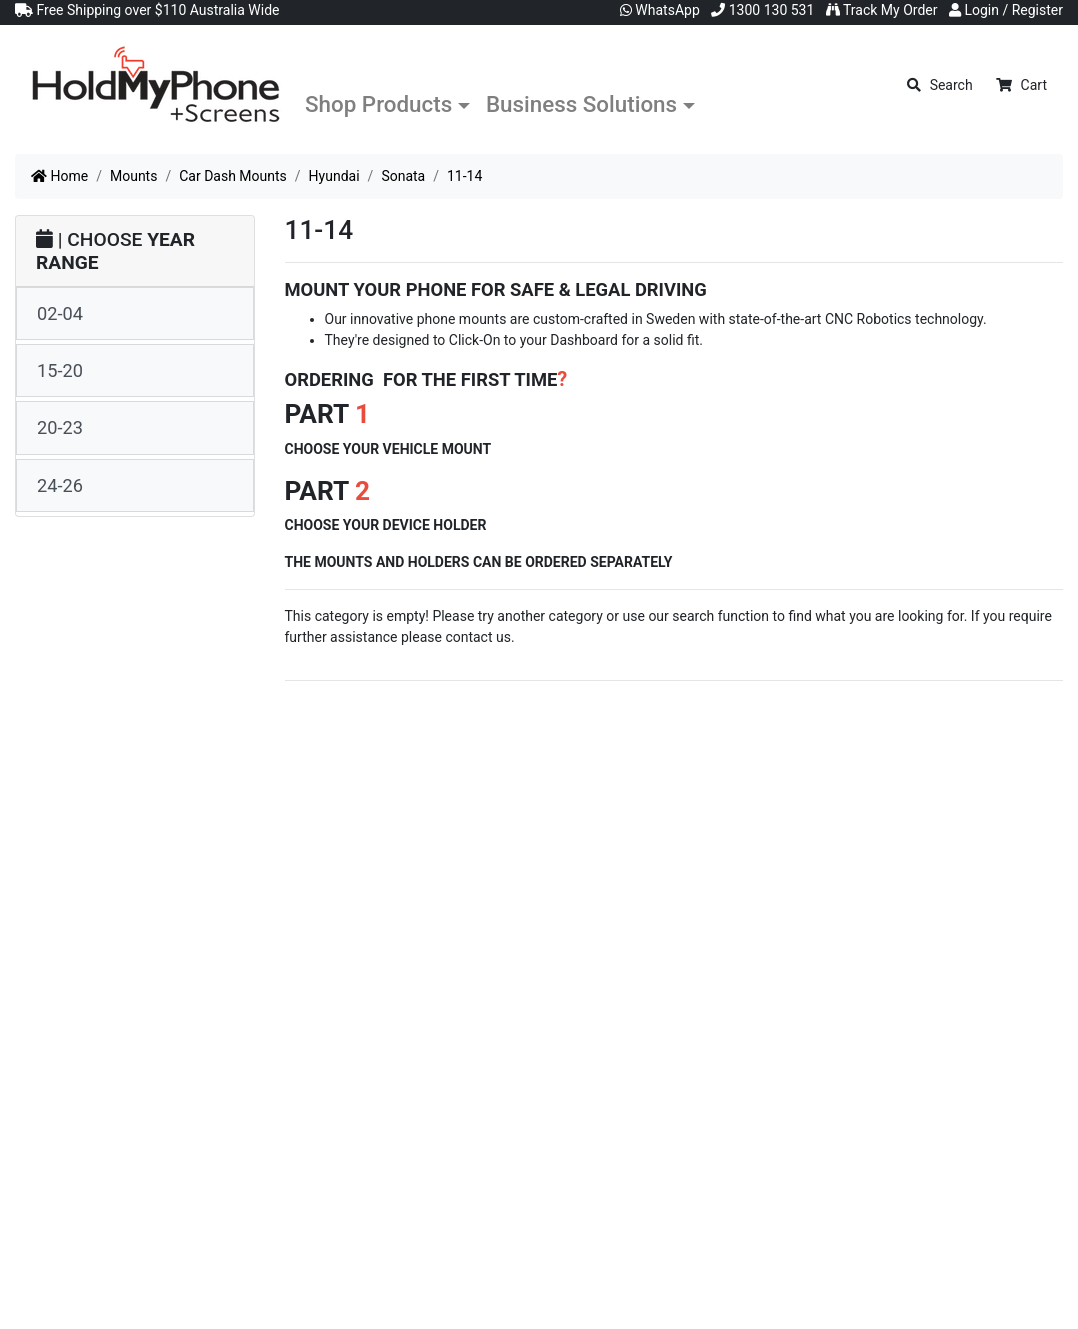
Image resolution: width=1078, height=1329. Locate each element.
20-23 (60, 427)
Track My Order (882, 10)
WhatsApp (660, 10)
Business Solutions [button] (581, 104)
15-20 (60, 370)
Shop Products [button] (378, 104)
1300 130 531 (762, 10)
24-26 (60, 485)
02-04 (60, 313)
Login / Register (1006, 10)
